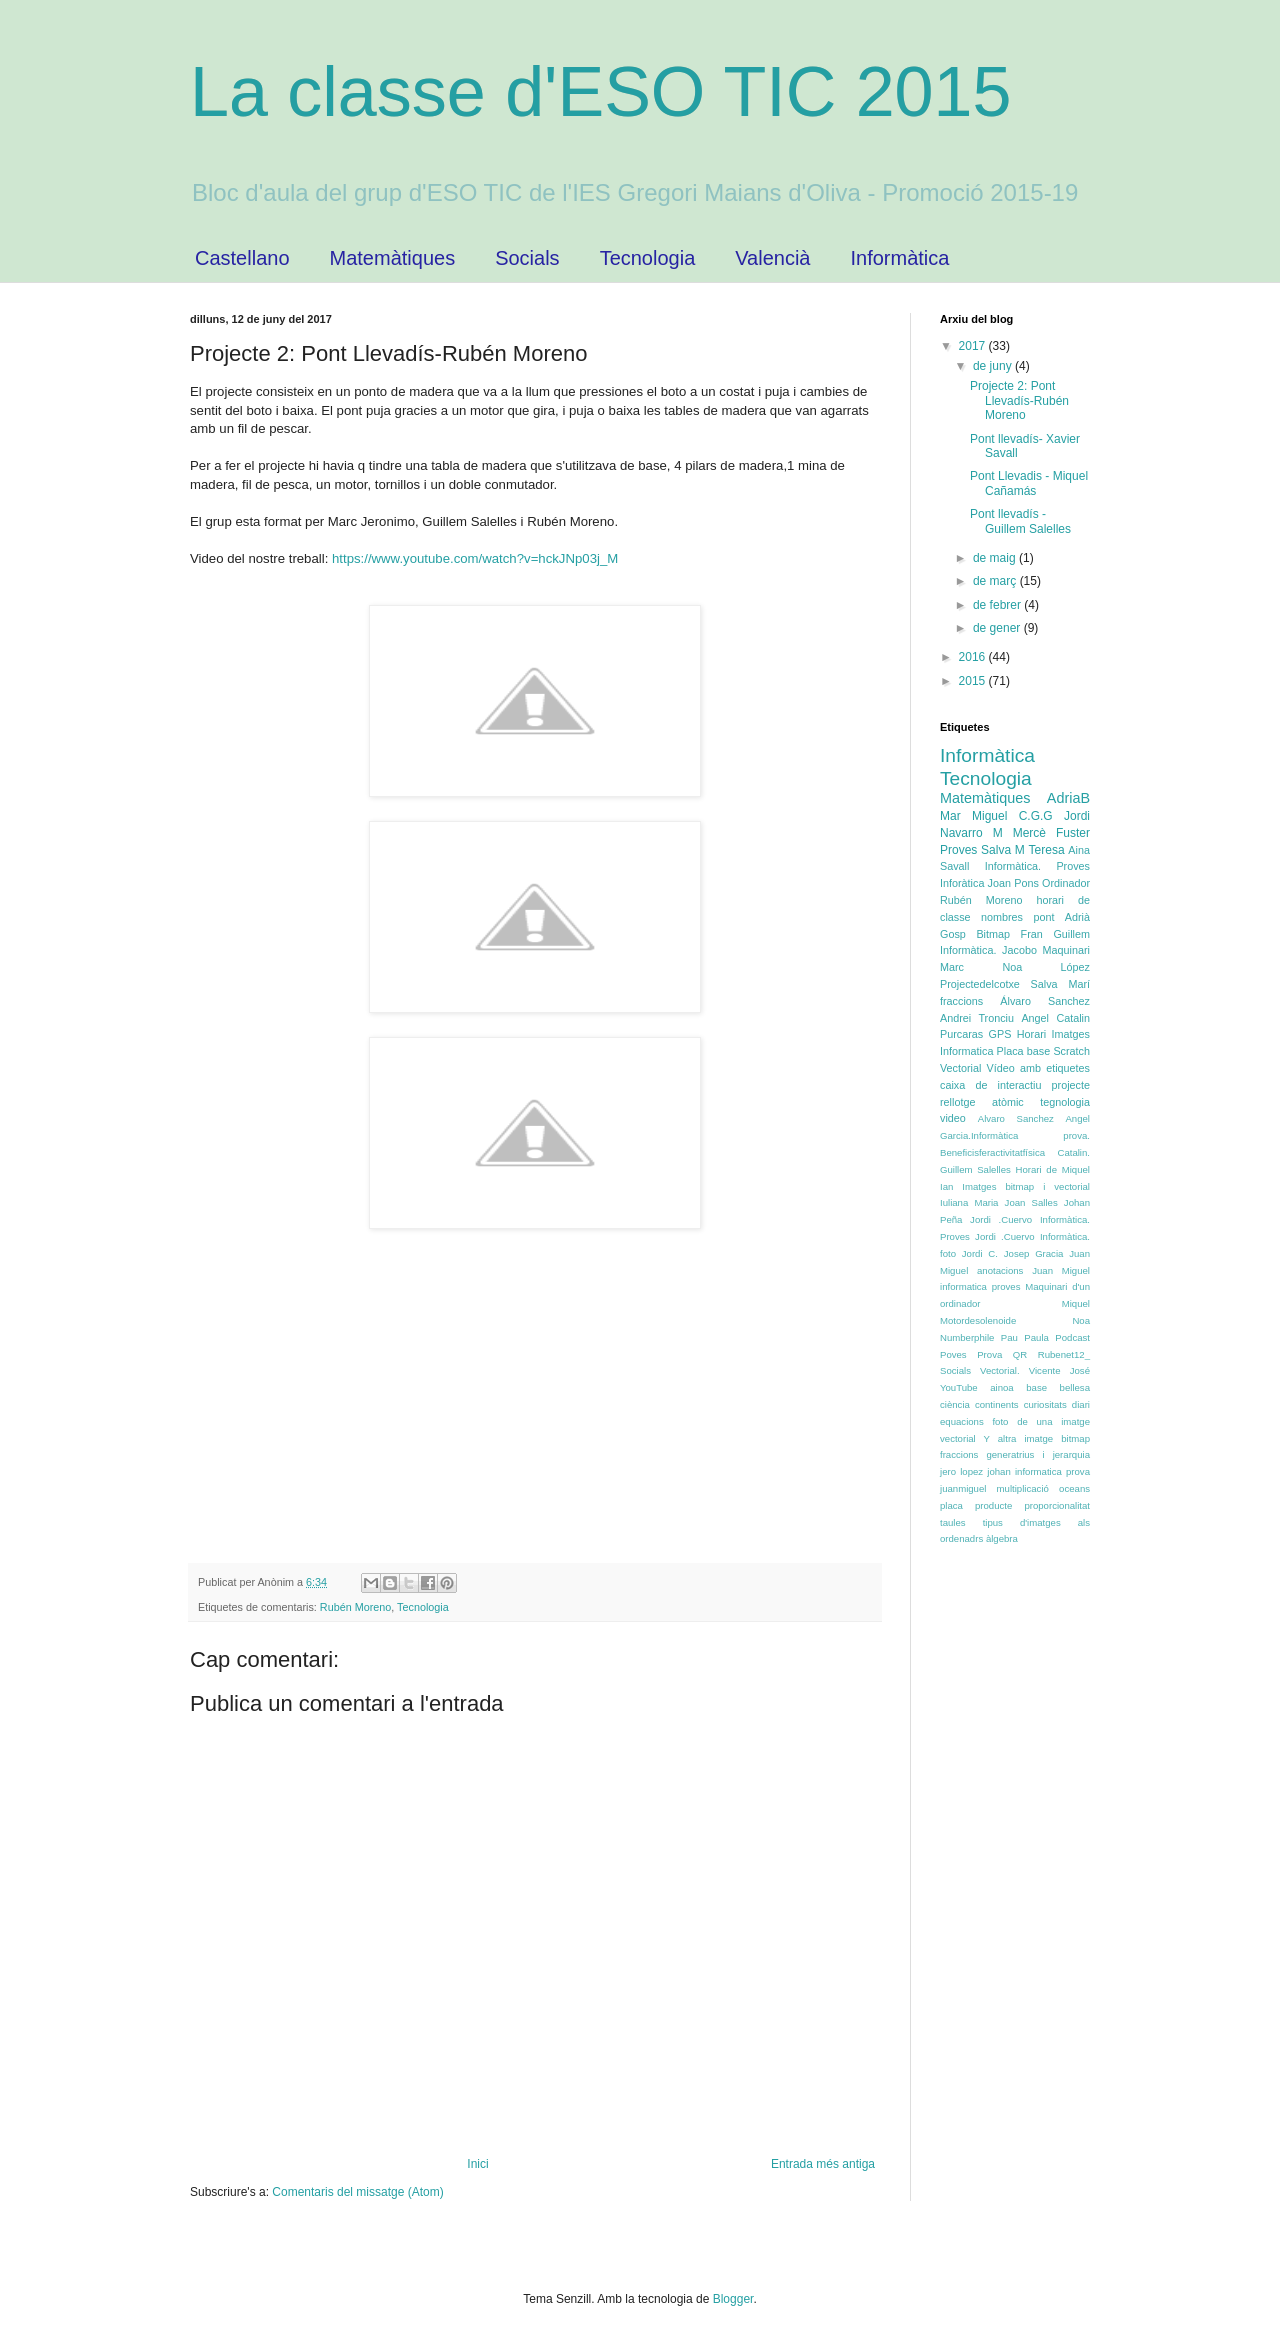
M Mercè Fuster (1041, 833)
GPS (1000, 1034)
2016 (974, 657)
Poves (953, 1354)
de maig (996, 558)
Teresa (1047, 850)
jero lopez (961, 1471)
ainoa (1001, 1387)
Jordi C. (980, 1253)
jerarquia (1071, 1454)
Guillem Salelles (975, 1169)
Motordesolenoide (978, 1320)
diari (1081, 1404)
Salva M (1003, 850)
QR (1020, 1354)
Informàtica (899, 258)
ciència (955, 1404)
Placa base (1024, 1051)
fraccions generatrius (987, 1454)
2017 (974, 346)
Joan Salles (1031, 1202)
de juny (994, 366)
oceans (1074, 1488)
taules (953, 1522)
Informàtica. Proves (1037, 866)
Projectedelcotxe (980, 984)
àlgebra (1002, 1538)
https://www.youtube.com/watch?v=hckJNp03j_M (473, 558)
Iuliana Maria (969, 1202)
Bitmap (993, 934)
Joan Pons (1013, 883)
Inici (477, 2164)
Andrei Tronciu (977, 1018)
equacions (962, 1421)
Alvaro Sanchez (1016, 1118)
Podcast (1072, 1337)
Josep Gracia (1034, 1253)
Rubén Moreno (355, 1607)
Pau (1009, 1337)
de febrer (998, 605)
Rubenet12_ (1064, 1354)
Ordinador (1066, 883)
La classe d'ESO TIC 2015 (600, 92)
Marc (952, 967)
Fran (1032, 934)
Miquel (1076, 1303)
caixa (952, 1085)
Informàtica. (968, 950)
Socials (527, 258)
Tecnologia (648, 258)
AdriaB (1068, 798)
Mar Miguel (973, 816)
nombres (1002, 917)
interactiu (1020, 1085)
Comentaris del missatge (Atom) (357, 2192)
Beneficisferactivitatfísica (992, 1152)
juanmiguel (963, 1488)
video (953, 1118)
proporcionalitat (1057, 1505)
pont (1043, 917)
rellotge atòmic (982, 1102)
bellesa (1075, 1387)
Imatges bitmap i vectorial (1026, 1186)
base (1036, 1387)
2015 (974, 681)
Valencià (772, 258)
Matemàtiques (393, 258)
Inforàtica (962, 883)
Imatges (1071, 1034)
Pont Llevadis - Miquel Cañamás (1029, 483)
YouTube (959, 1387)
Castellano (242, 258)
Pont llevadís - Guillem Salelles (1020, 521)
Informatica (966, 1051)
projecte (1071, 1085)
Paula (1036, 1337)
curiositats (1045, 1404)
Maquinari (1066, 950)
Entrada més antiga (823, 2164)
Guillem (1071, 934)
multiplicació (1023, 1488)
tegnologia (1065, 1102)
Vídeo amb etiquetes (1038, 1068)
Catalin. (1073, 1152)
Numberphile (967, 1337)
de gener (998, 628)
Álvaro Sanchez (1045, 1001)
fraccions (961, 1001)
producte (993, 1505)
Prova (989, 1354)
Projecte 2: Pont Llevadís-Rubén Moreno (1019, 400)
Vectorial (960, 1068)
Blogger (733, 2299)
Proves (958, 850)
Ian (946, 1186)
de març (996, 581)
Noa (1081, 1320)
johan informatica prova (1038, 1471)
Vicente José (1059, 1370)
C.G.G (1036, 816)
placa (951, 1505)
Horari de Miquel (1053, 1169)
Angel (1035, 1018)
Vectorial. (999, 1370)
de (981, 1085)
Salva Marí (1060, 984)
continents (997, 1404)
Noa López (1046, 967)
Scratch (1071, 1051)
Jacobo (1019, 950)
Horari (1031, 1034)
